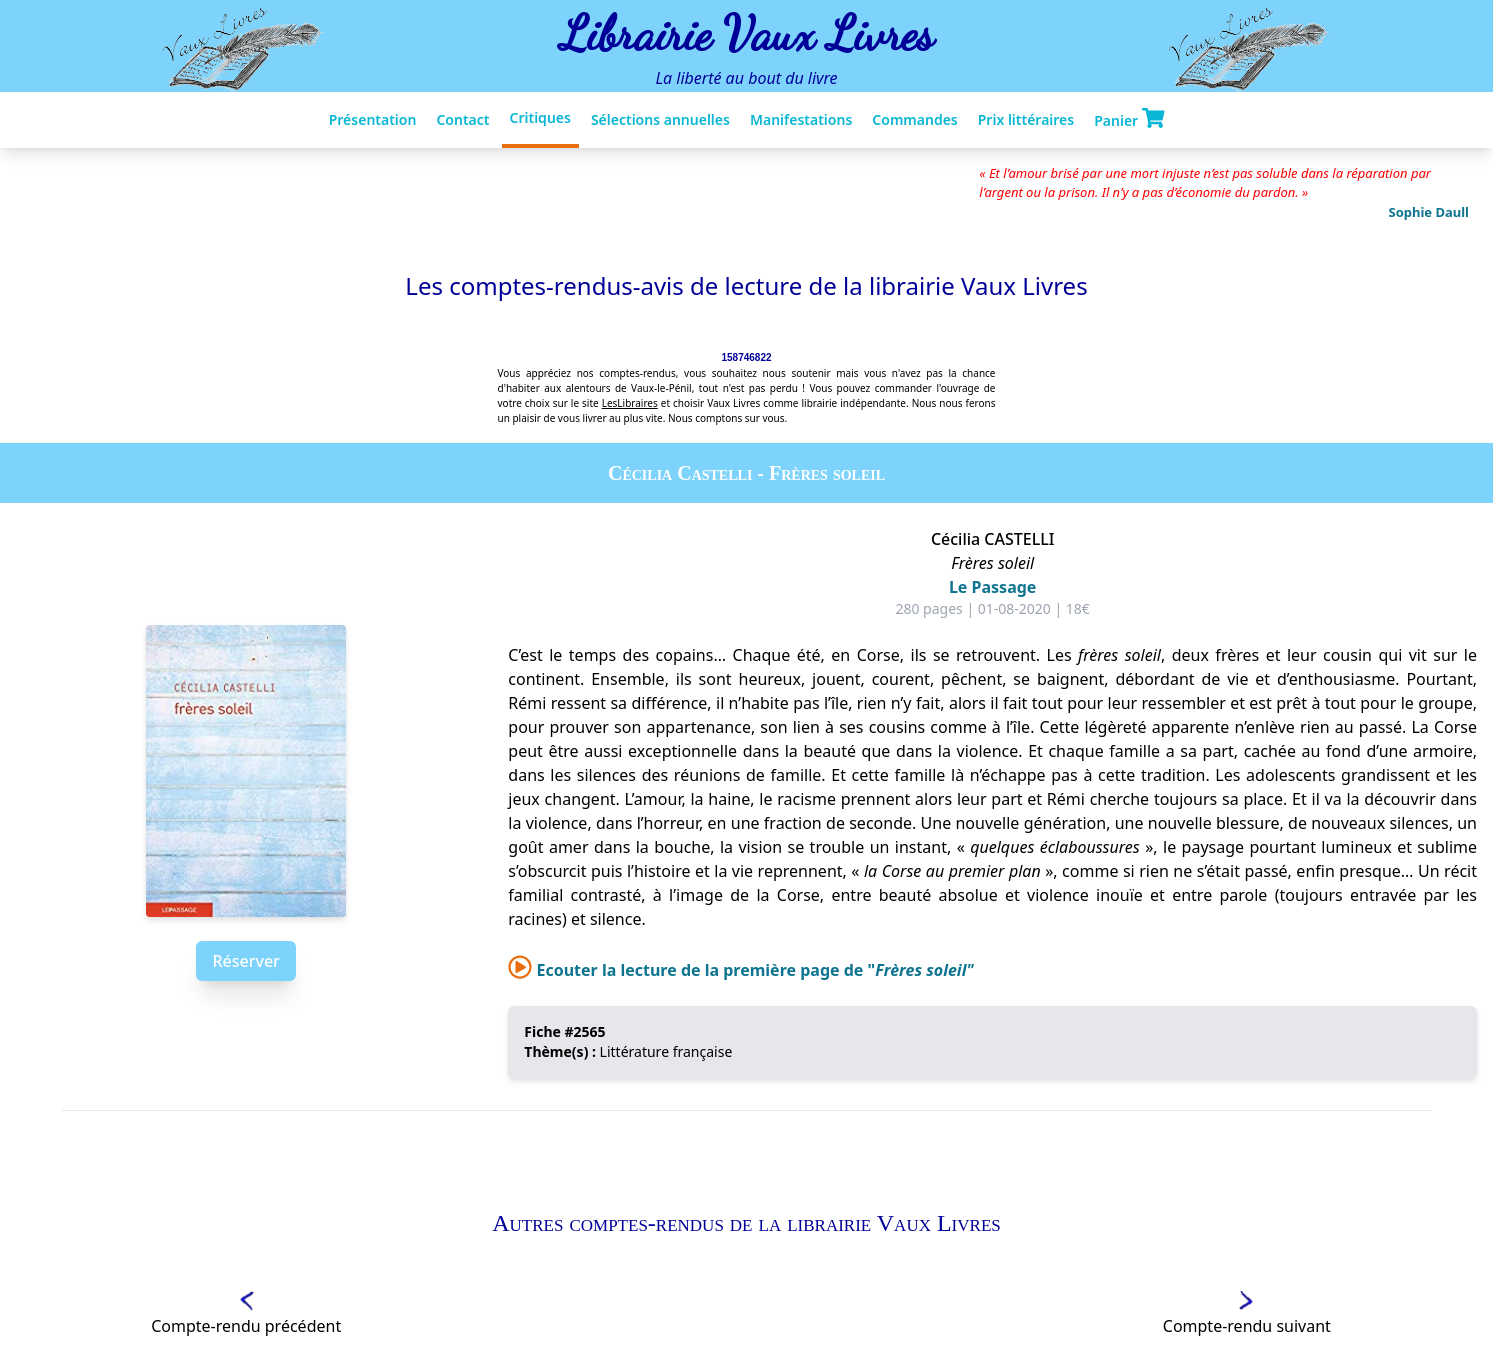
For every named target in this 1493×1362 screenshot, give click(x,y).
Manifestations (801, 119)
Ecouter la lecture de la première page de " (740, 970)
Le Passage (993, 587)
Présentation (373, 119)
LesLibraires (630, 403)
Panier (1129, 119)
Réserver (245, 961)
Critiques (540, 117)
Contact (462, 119)
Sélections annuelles (660, 119)
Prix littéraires (1026, 119)
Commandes (914, 119)
